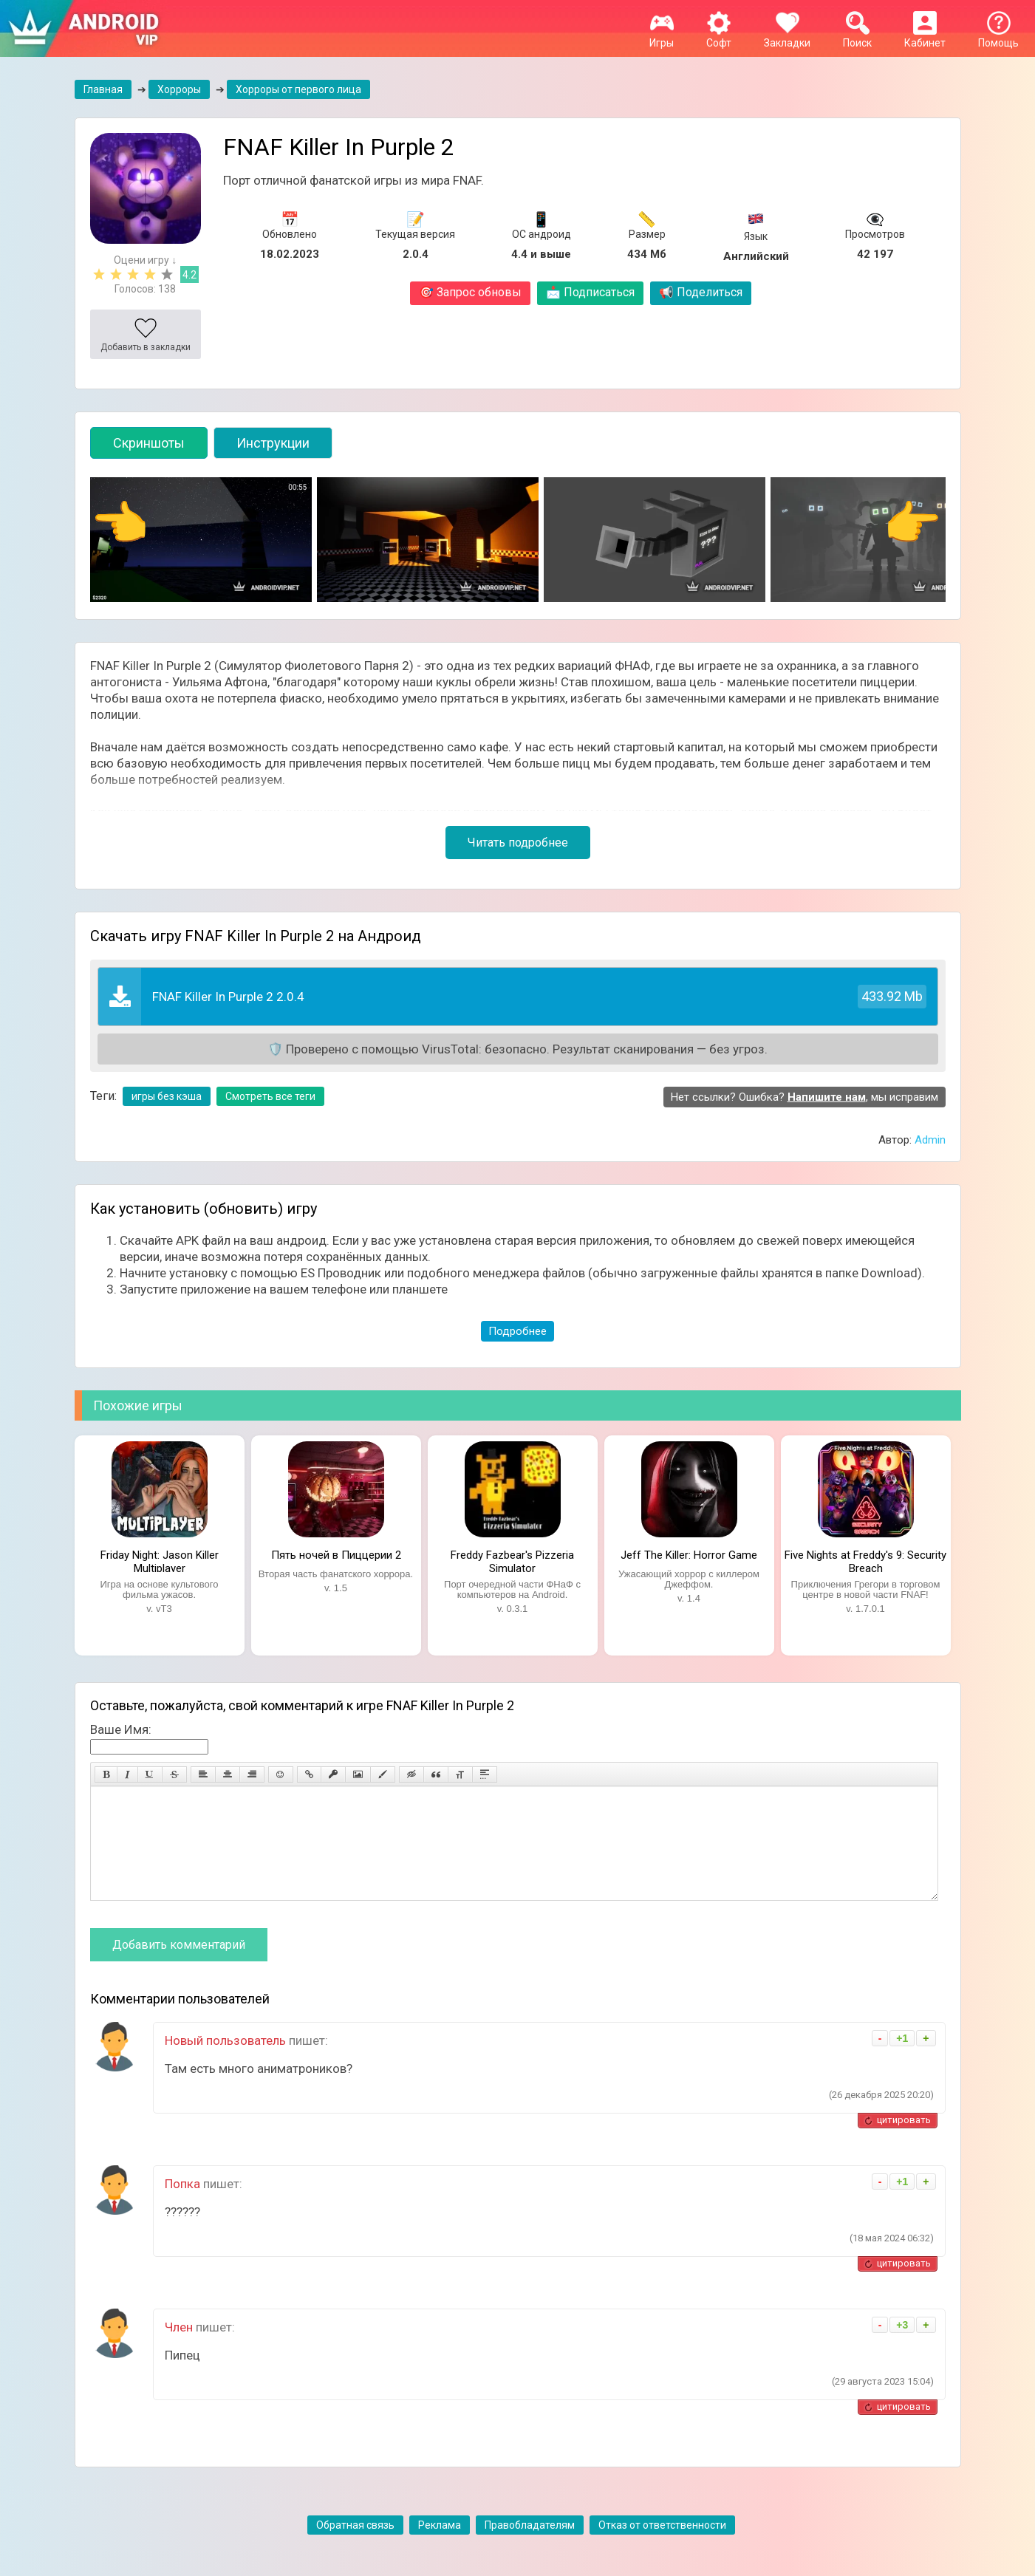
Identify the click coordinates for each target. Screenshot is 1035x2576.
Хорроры (179, 89)
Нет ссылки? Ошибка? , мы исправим (804, 1097)
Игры (661, 37)
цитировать (904, 2142)
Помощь (998, 37)
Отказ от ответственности (662, 2547)
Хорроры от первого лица (298, 89)
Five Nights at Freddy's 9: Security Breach (865, 1560)
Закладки (787, 37)
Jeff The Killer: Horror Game (689, 1555)
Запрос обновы (470, 292)
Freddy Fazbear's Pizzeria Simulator (512, 1560)
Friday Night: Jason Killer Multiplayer (159, 1560)
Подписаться (590, 292)
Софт (718, 37)
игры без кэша (166, 1096)
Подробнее (517, 1331)
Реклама (439, 2547)
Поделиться (700, 292)
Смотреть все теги (270, 1096)
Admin (930, 1140)
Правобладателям (530, 2547)
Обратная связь (355, 2547)
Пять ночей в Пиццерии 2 (336, 1555)
